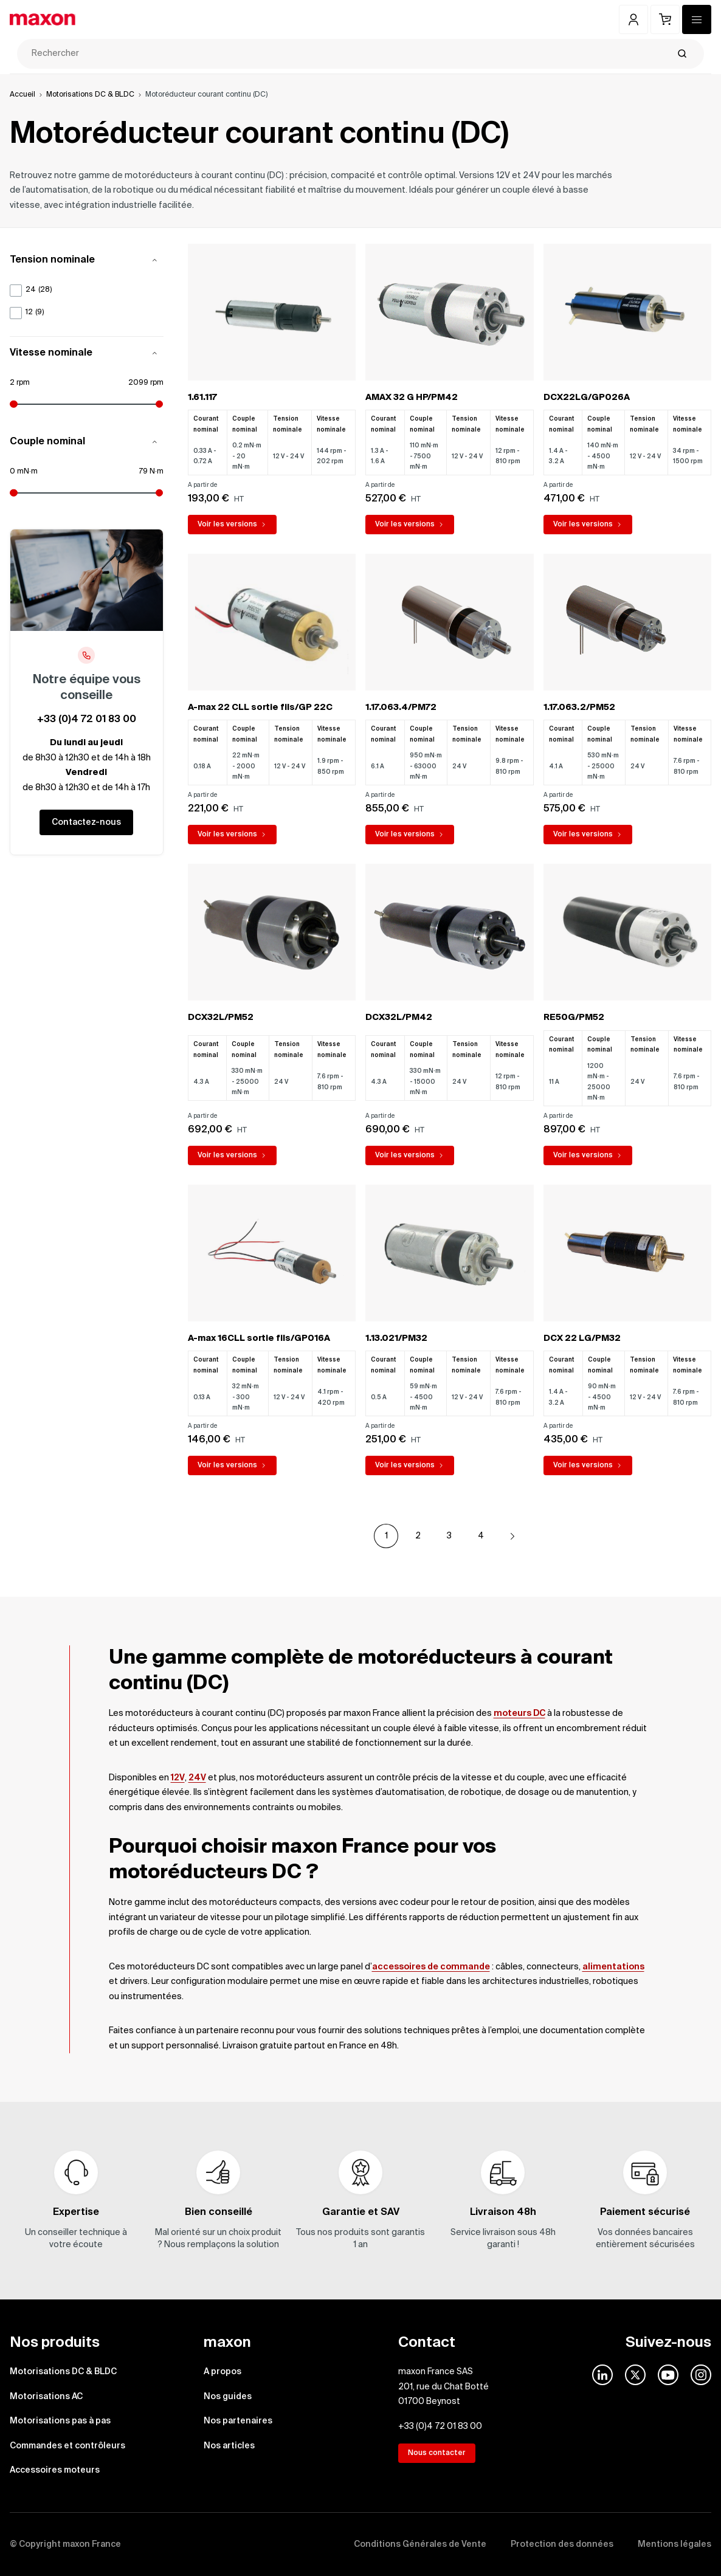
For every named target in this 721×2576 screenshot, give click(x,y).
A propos (222, 2372)
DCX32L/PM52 (221, 1017)
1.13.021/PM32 (396, 1338)
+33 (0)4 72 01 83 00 (86, 720)
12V (178, 1778)
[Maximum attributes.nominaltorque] (124, 492)
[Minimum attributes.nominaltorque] (48, 492)
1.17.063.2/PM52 (579, 707)
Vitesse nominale (87, 353)
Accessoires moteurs (55, 2470)
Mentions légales (674, 2544)
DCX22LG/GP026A (586, 397)
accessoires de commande (431, 1967)
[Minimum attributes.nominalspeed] (48, 403)
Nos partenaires (238, 2421)
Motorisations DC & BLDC (90, 94)
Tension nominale (87, 260)
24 (39, 290)
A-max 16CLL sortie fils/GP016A (259, 1338)
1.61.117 (202, 397)
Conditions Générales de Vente (420, 2544)
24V (197, 1778)
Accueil (22, 94)
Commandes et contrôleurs (67, 2446)
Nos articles (229, 2446)
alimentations (613, 1967)
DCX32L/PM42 (398, 1017)
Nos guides (228, 2396)
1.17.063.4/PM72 (400, 707)
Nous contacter (437, 2453)
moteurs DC (519, 1713)
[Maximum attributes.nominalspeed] (124, 403)
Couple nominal (87, 442)
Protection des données (562, 2544)
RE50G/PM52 (573, 1017)
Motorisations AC (46, 2396)
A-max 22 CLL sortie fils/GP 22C (260, 707)
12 (35, 312)
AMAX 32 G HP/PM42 (411, 397)
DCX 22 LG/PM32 (582, 1338)
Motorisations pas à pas (60, 2421)
